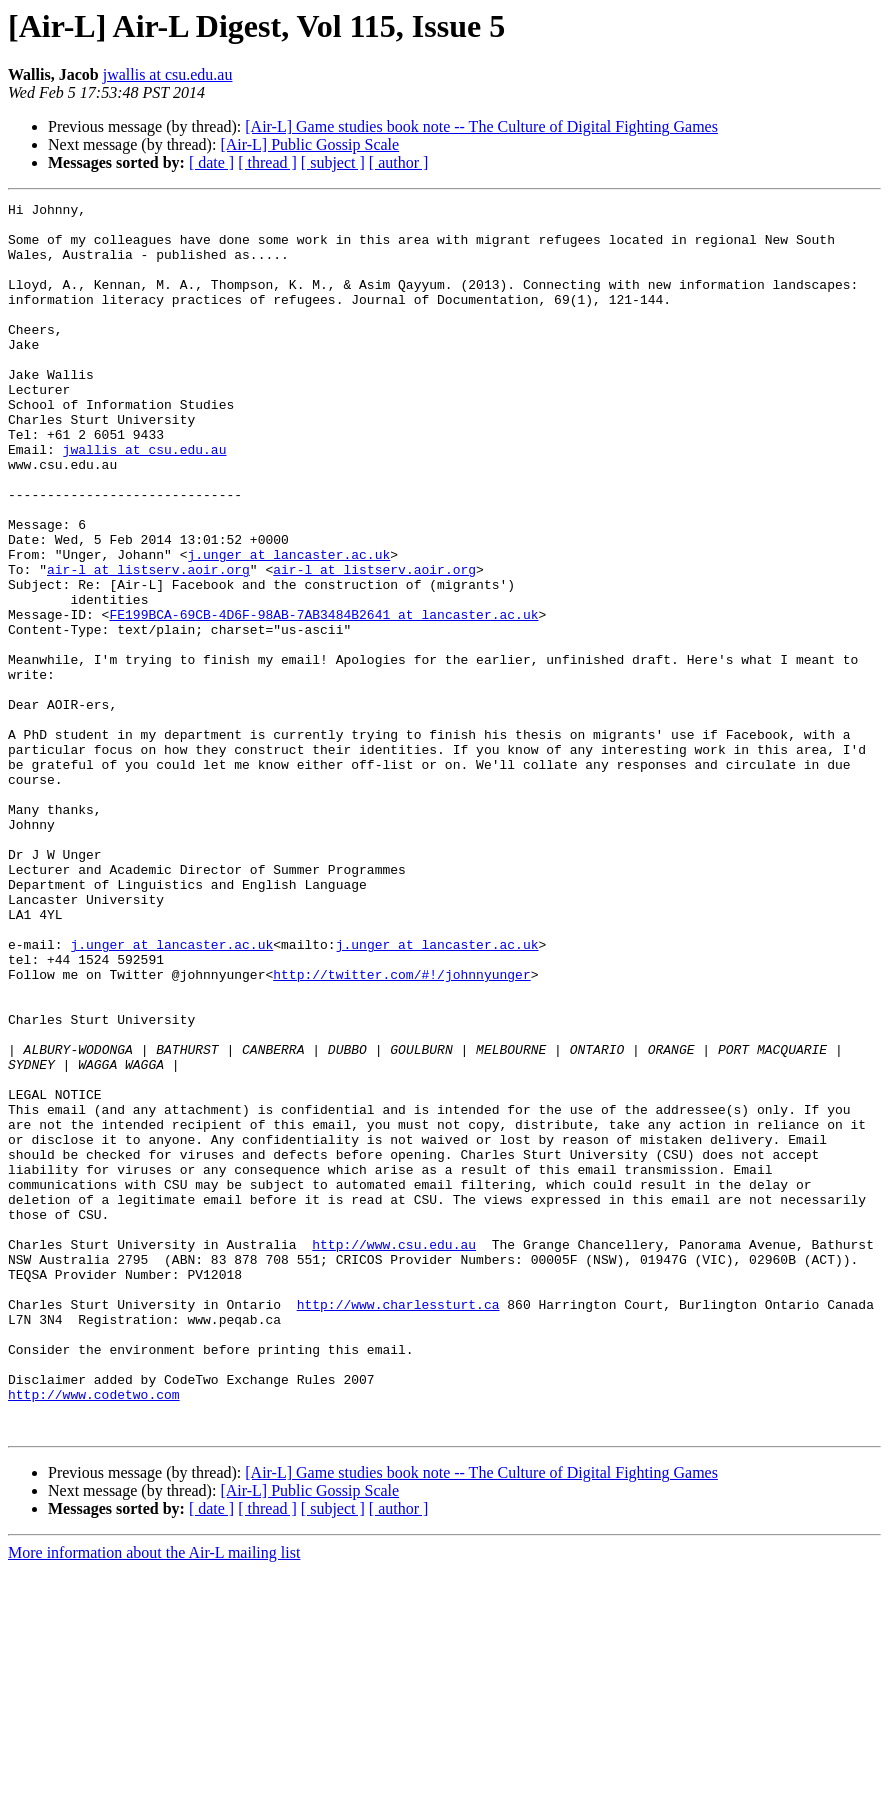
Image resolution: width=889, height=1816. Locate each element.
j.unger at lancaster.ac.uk (288, 626)
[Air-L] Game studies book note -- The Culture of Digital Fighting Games (481, 126)
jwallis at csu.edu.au (168, 74)
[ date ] (211, 162)
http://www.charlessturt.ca (398, 1526)
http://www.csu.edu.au (394, 1454)
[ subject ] (333, 162)
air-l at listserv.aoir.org (148, 644)
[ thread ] (267, 162)
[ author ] (399, 162)
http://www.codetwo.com (94, 1634)
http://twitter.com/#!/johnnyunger (401, 1130)
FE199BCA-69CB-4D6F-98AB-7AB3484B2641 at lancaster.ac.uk (323, 698)
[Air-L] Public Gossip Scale (309, 144)
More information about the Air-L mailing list (154, 1798)
